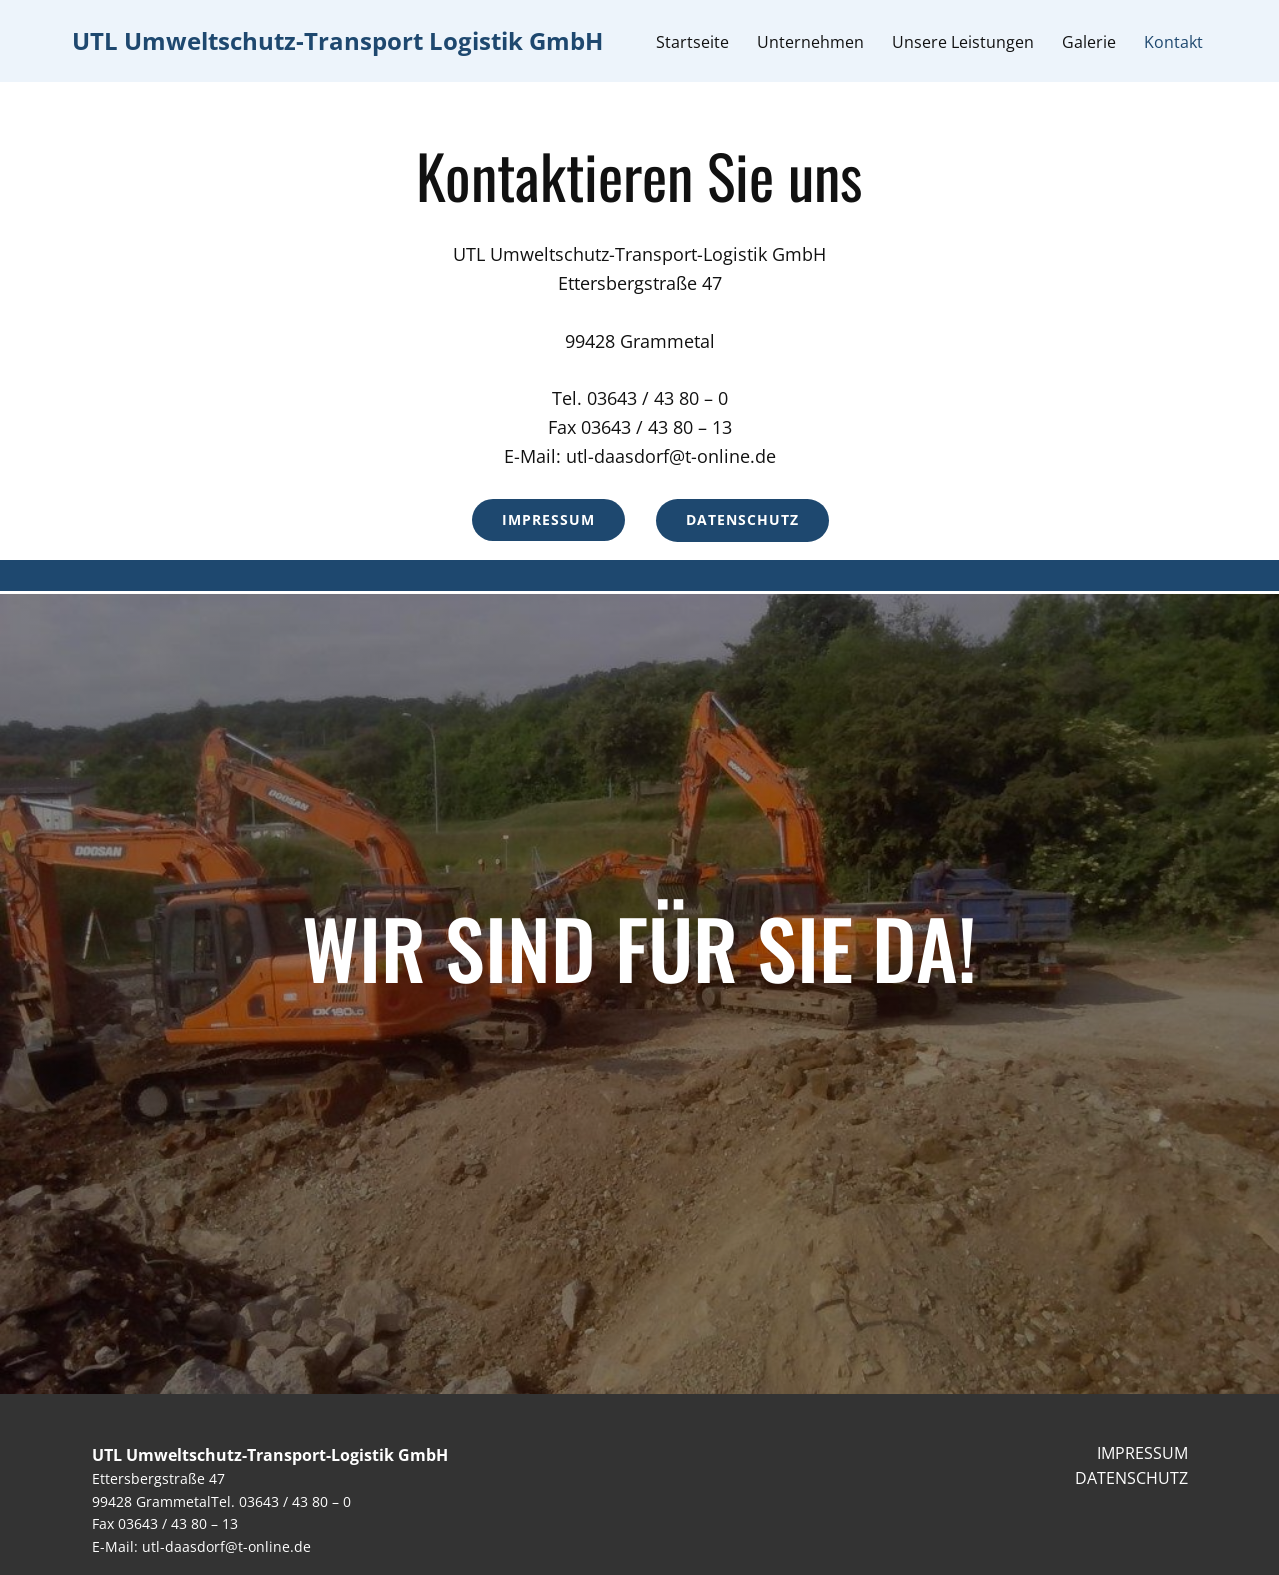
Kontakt (1173, 42)
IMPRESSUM (1142, 1453)
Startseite (692, 42)
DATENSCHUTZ (1131, 1478)
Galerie (1089, 42)
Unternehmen (810, 42)
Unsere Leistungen (963, 42)
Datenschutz (742, 519)
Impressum (548, 519)
